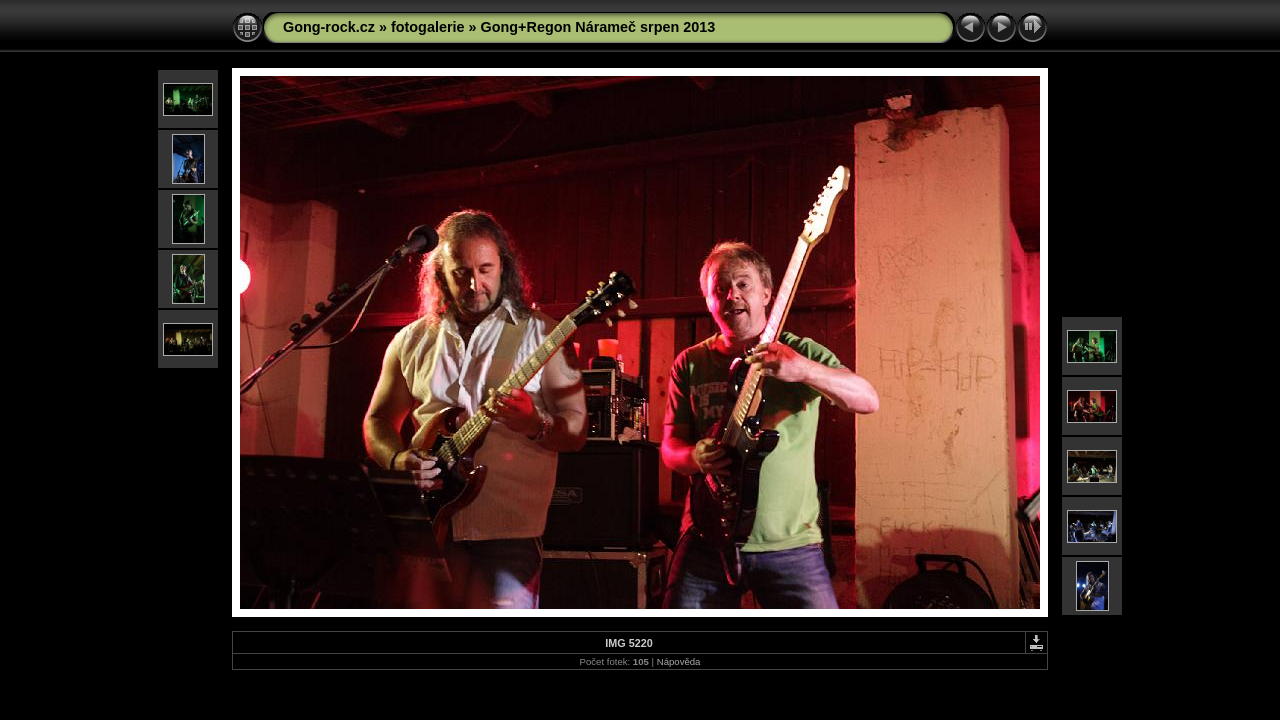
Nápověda (679, 661)
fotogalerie (428, 27)
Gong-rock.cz (329, 27)
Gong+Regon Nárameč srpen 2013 (598, 27)
